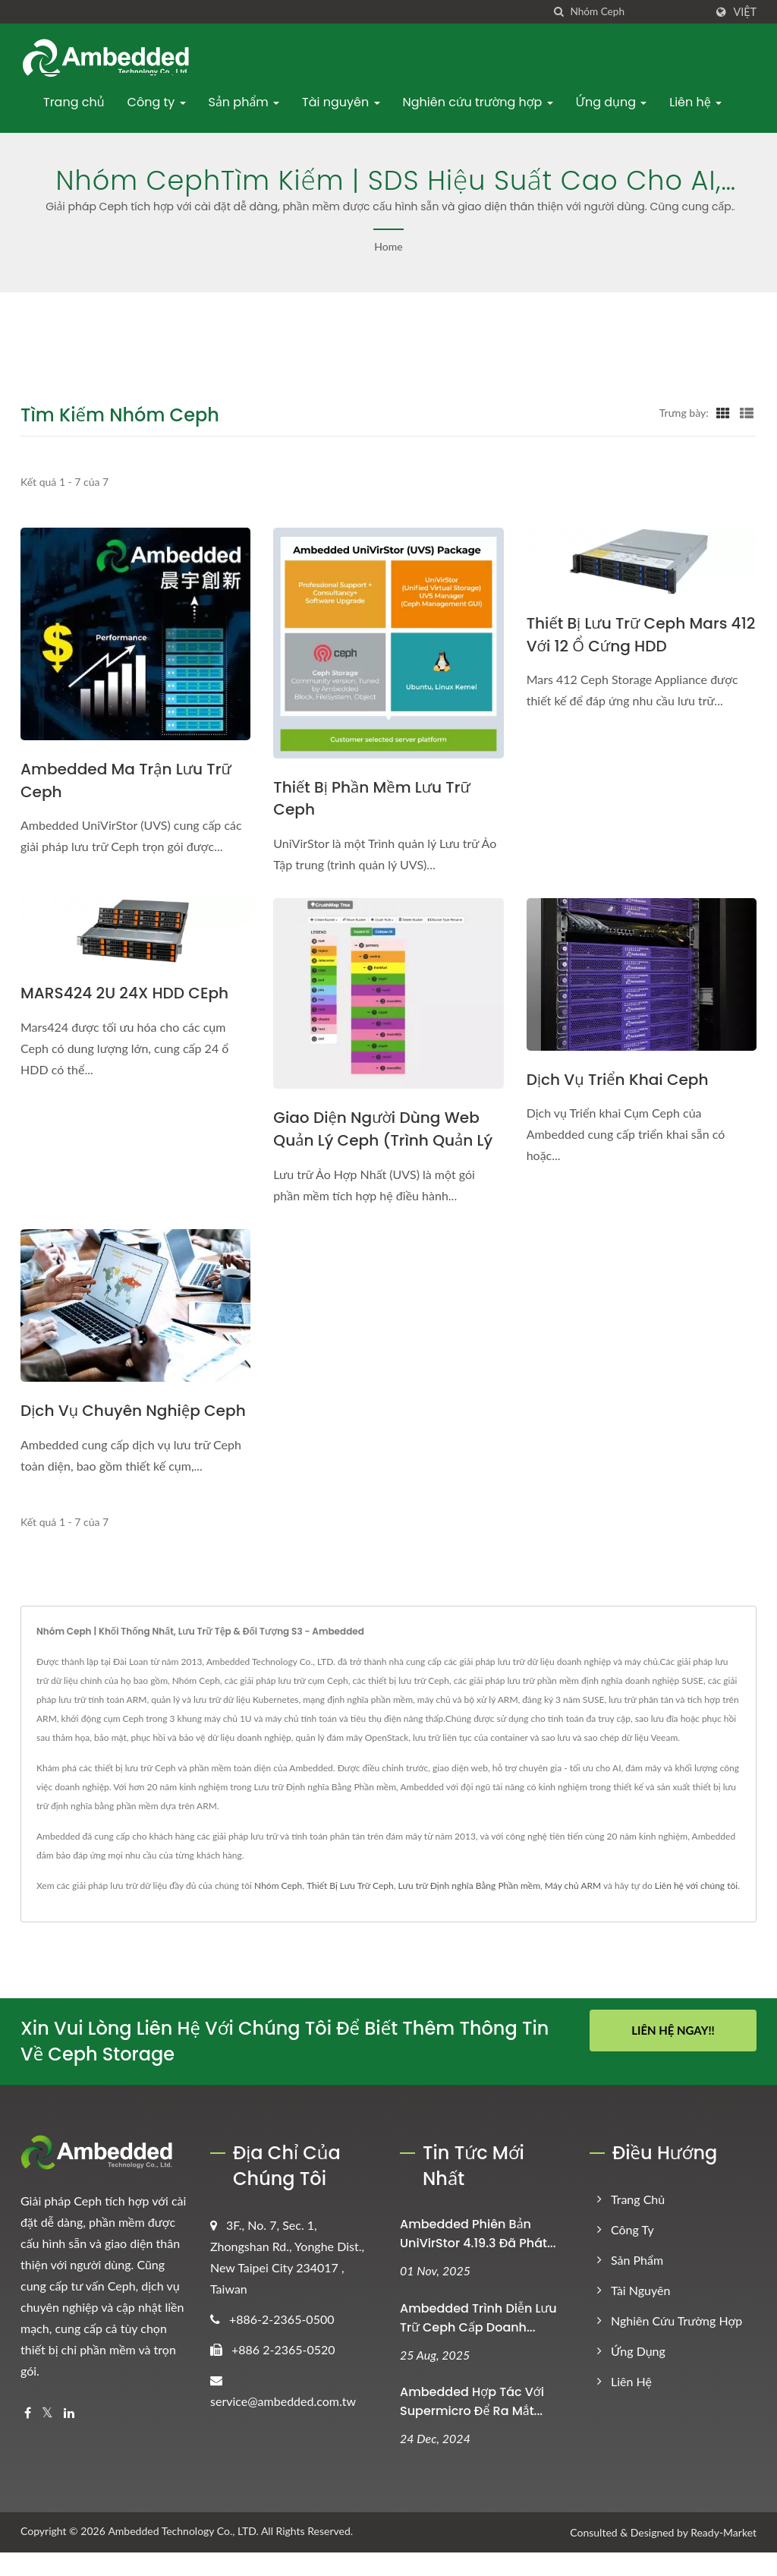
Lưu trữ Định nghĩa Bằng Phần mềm (469, 1909)
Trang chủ (74, 102)
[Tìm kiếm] (558, 12)
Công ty (156, 102)
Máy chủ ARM (573, 1909)
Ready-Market (723, 2556)
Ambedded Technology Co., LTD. (183, 2555)
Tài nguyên (340, 102)
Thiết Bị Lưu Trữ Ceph (350, 1909)
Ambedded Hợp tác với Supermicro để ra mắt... (472, 2425)
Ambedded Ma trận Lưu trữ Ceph (130, 780)
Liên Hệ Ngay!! (673, 2053)
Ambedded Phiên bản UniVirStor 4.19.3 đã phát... (478, 2257)
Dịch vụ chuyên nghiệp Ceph (114, 1423)
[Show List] (747, 412)
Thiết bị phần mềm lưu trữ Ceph (376, 799)
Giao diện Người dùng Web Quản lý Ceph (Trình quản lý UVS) (387, 1141)
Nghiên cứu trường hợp (478, 102)
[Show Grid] (723, 412)
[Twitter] (47, 2436)
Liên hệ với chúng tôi (696, 1909)
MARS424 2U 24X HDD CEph (129, 994)
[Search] (637, 12)
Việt (745, 12)
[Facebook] (27, 2436)
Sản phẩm (244, 102)
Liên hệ (695, 102)
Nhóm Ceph (278, 1909)
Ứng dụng (611, 102)
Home (388, 246)
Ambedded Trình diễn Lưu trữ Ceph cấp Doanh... (478, 2341)
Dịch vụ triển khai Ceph (621, 1081)
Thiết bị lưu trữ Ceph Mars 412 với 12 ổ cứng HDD (631, 635)
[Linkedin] (69, 2436)
